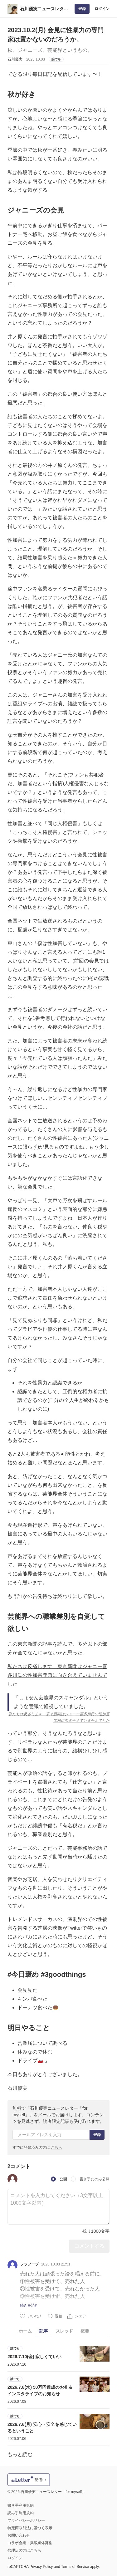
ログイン (102, 9)
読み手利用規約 (20, 2513)
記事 (43, 2331)
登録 (82, 9)
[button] (12, 2179)
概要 (84, 2331)
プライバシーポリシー (26, 2520)
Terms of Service (75, 2566)
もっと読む (19, 2454)
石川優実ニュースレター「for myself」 (44, 9)
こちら (56, 2147)
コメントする (89, 2246)
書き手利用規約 (20, 2505)
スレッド (64, 2331)
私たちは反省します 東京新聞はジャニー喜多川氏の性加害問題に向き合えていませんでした (57, 1675)
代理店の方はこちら (24, 2550)
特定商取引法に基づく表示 (29, 2528)
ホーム (25, 2331)
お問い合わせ (18, 2535)
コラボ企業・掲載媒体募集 (29, 2543)
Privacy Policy (41, 2566)
